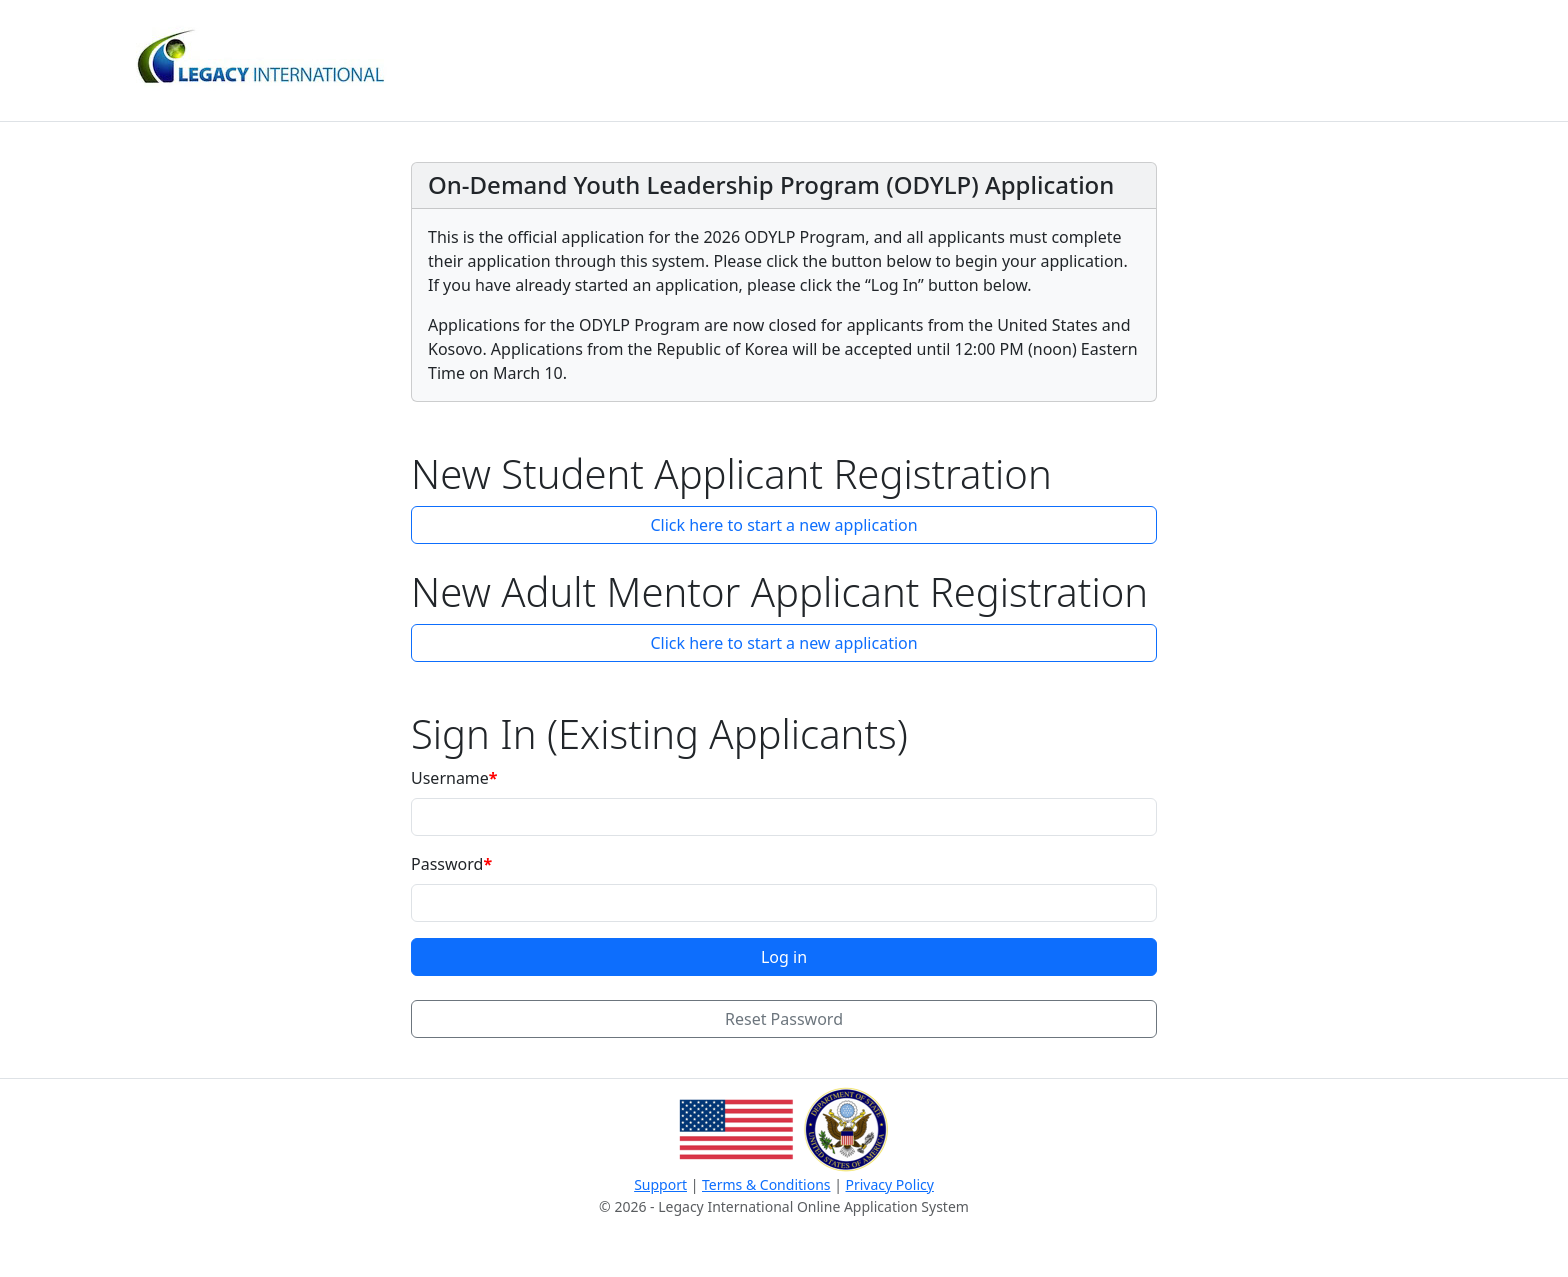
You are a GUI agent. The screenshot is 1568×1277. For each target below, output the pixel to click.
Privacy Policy (890, 1184)
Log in (784, 957)
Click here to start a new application (783, 525)
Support (660, 1184)
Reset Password (784, 1019)
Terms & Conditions (766, 1184)
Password (447, 864)
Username (450, 778)
